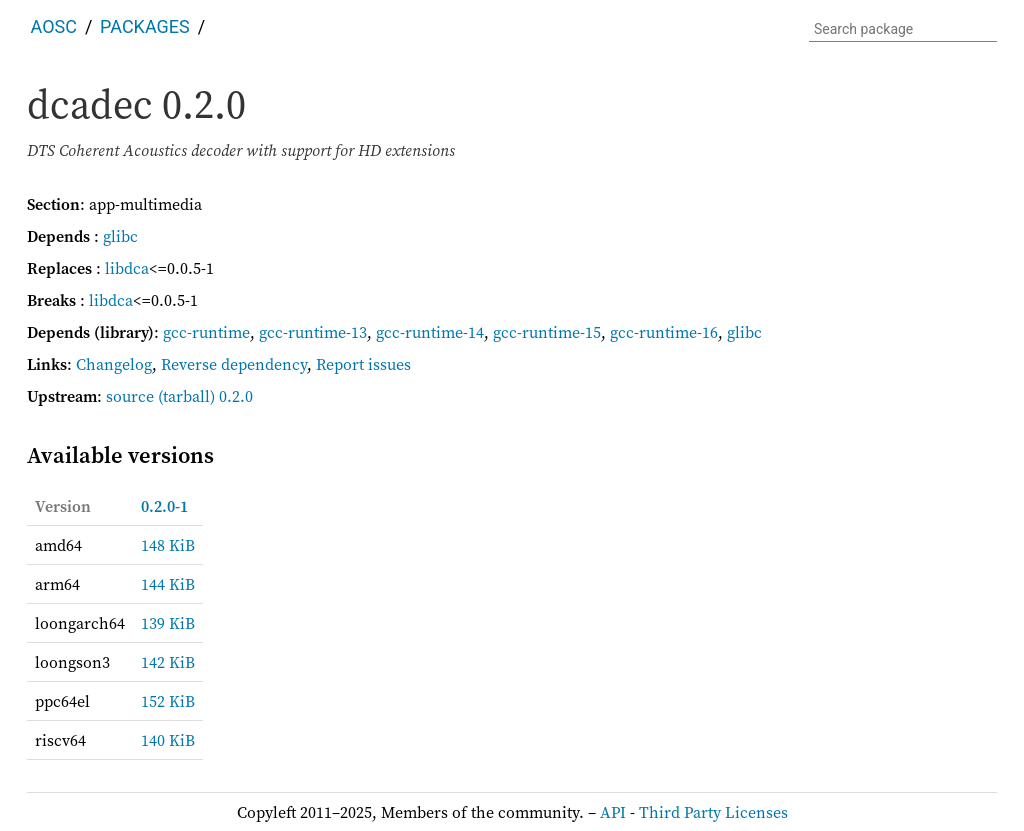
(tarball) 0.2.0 (205, 396)
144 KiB (168, 584)
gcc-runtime (206, 332)
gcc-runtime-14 (430, 332)
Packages (145, 26)
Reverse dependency (234, 364)
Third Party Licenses (713, 812)
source (130, 396)
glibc (120, 236)
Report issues (363, 364)
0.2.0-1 (164, 506)
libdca (127, 268)
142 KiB (168, 662)
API (613, 812)
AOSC (54, 26)
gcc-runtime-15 (547, 332)
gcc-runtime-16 (664, 332)
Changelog (114, 364)
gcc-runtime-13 (313, 332)
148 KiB (168, 545)
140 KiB (168, 740)
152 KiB (168, 701)
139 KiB (168, 623)
